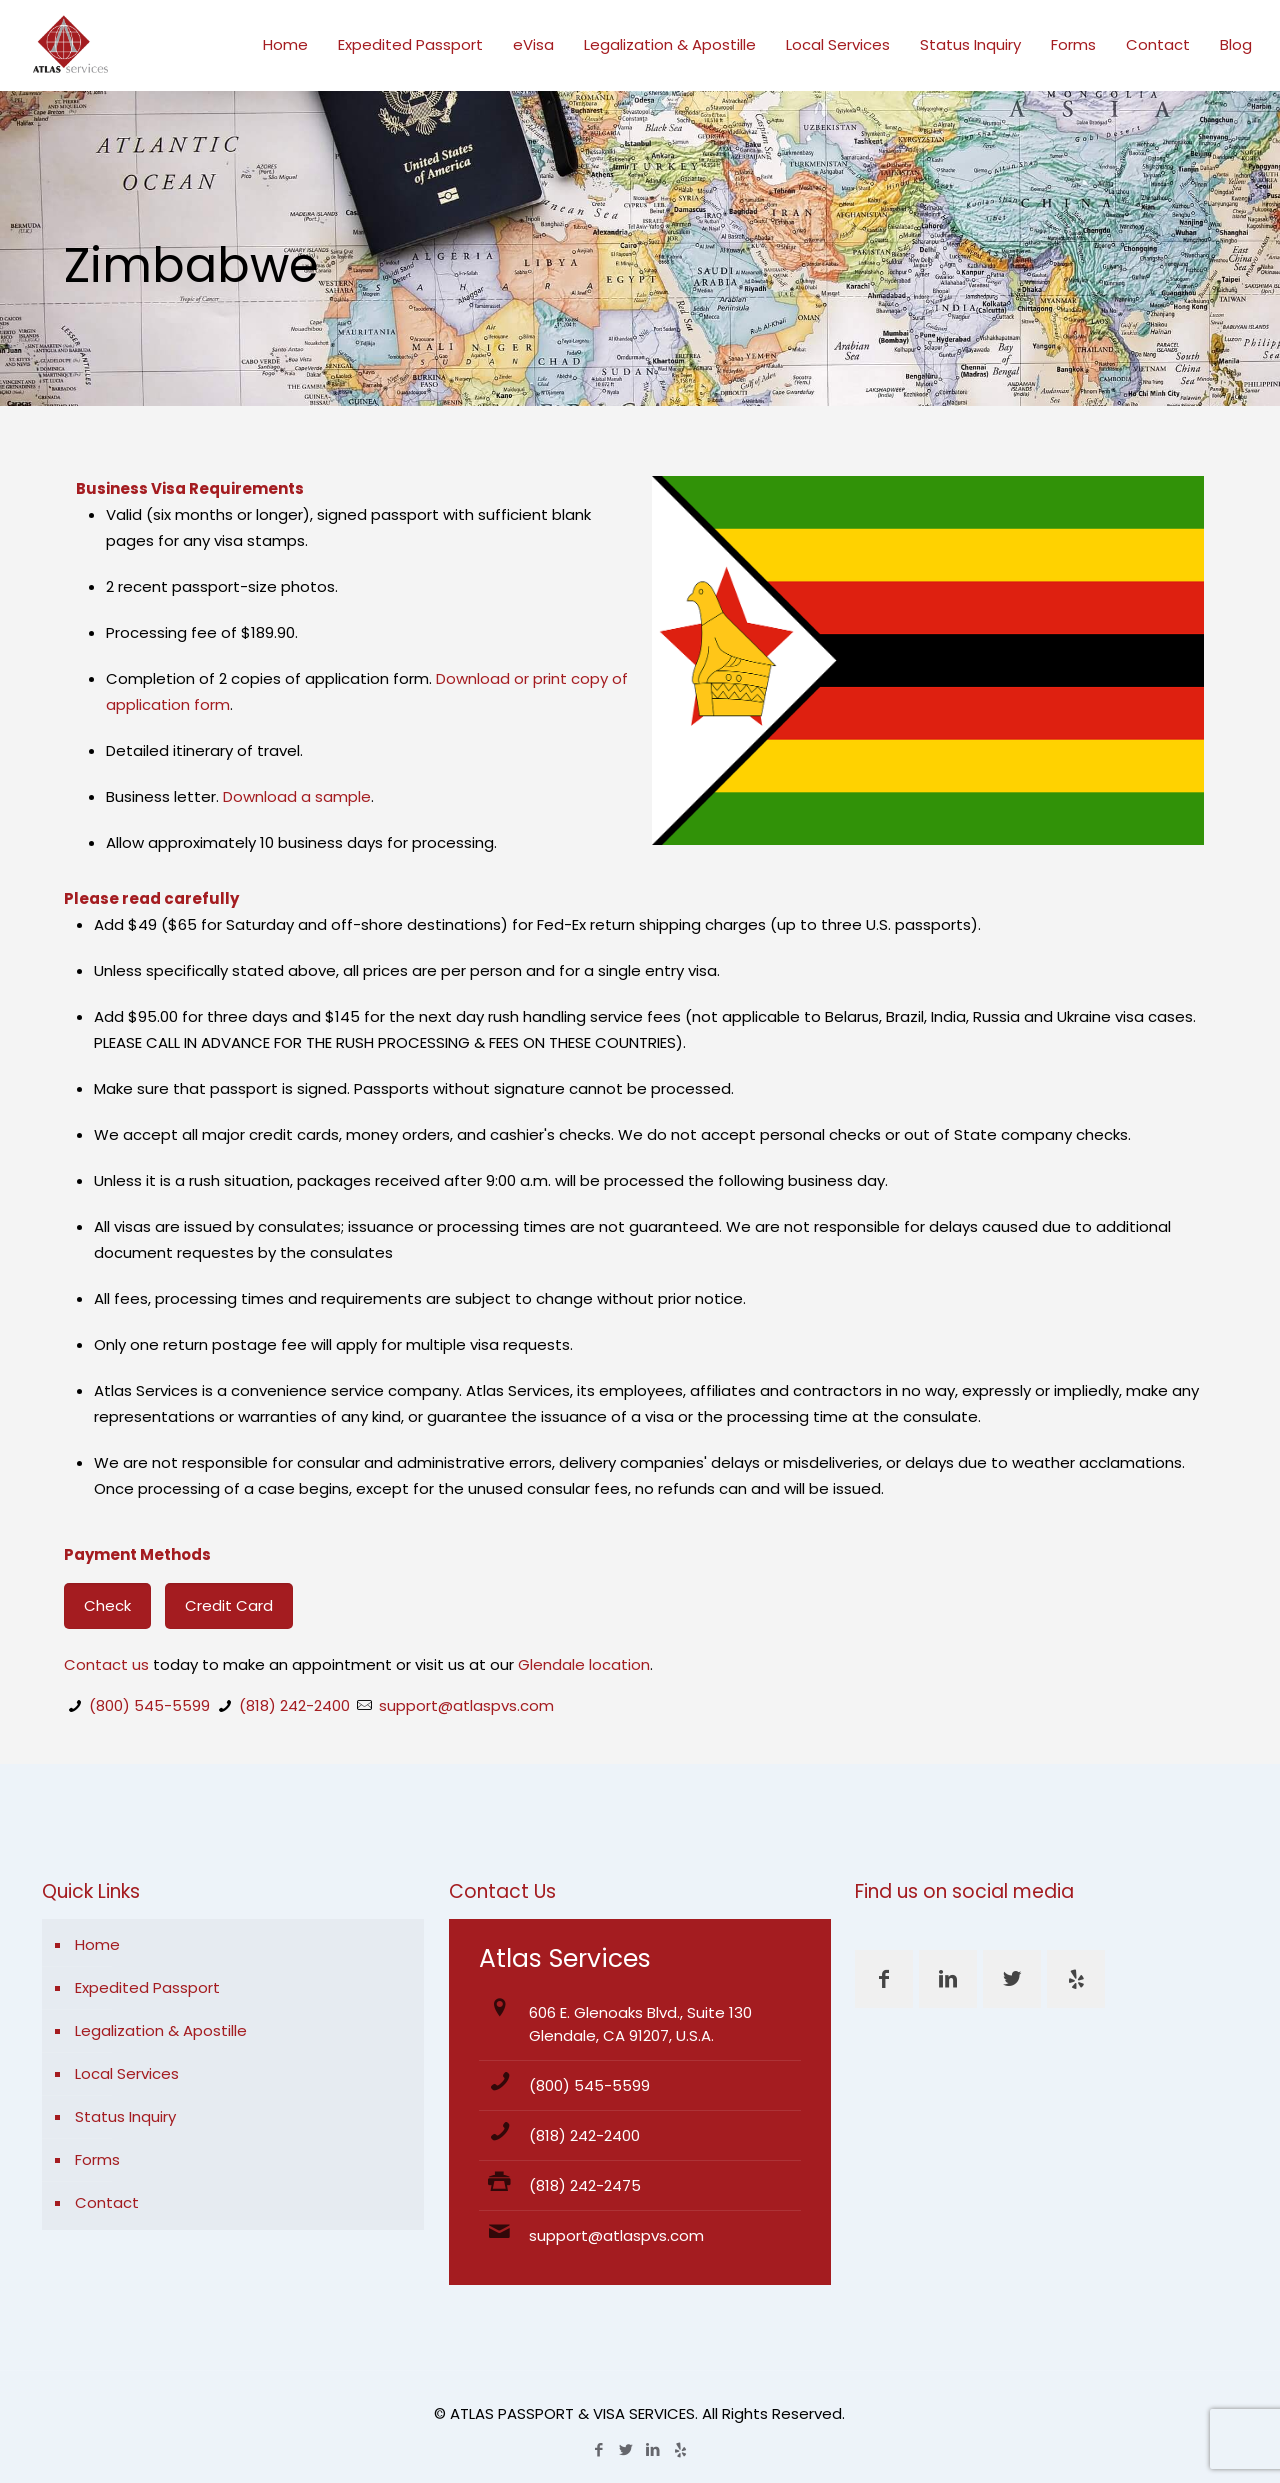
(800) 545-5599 (149, 1705)
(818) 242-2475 (585, 2185)
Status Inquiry (125, 2116)
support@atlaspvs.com (466, 1705)
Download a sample (297, 796)
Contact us (106, 1664)
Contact (107, 2202)
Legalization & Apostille (161, 2030)
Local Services (127, 2073)
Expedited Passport (147, 1987)
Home (97, 1944)
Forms (97, 2159)
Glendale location (584, 1664)
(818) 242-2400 (294, 1705)
